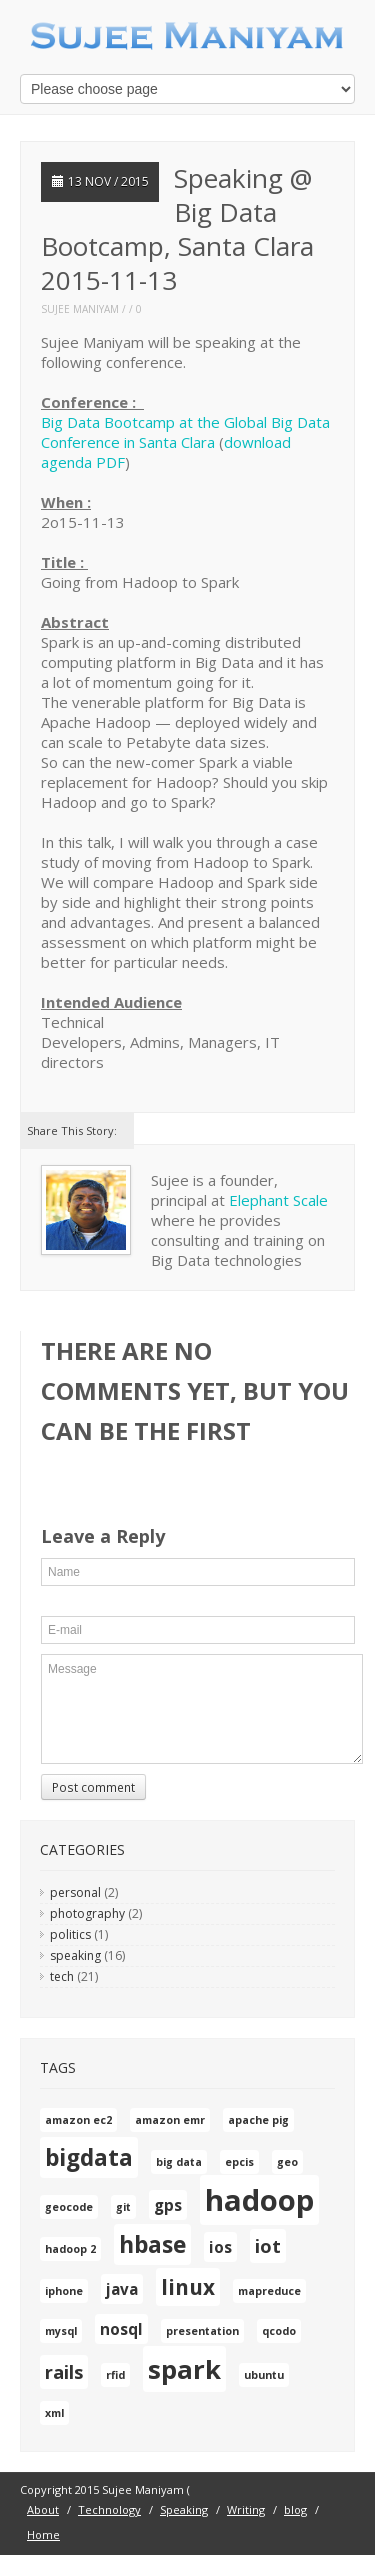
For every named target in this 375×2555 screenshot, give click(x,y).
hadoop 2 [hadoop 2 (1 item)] (70, 2249)
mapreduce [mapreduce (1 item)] (269, 2291)
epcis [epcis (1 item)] (239, 2162)
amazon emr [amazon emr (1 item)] (170, 2120)
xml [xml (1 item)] (54, 2413)
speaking (75, 1955)
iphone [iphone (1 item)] (64, 2291)
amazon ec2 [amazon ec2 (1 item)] (78, 2120)
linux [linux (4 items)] (188, 2287)
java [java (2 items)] (122, 2289)
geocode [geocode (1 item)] (69, 2207)
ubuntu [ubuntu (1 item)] (264, 2375)
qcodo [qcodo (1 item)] (279, 2331)
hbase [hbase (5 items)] (152, 2244)
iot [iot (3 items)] (268, 2246)
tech (62, 1976)
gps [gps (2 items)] (168, 2205)
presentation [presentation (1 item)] (202, 2331)
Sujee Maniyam (80, 309)
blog (295, 2509)
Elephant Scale (278, 1200)
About (43, 2509)
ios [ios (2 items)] (220, 2247)
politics (70, 1934)
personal (75, 1892)
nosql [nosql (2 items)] (121, 2329)
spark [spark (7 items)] (184, 2369)
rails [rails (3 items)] (64, 2372)
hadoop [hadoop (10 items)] (259, 2200)
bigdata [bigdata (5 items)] (89, 2157)
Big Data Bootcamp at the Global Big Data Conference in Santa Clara (185, 432)
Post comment (93, 1787)
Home (43, 2534)
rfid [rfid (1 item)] (115, 2375)
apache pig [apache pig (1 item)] (258, 2120)
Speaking (184, 2509)
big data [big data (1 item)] (179, 2162)
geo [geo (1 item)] (287, 2162)
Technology (109, 2509)
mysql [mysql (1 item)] (61, 2331)
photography (87, 1913)
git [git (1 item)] (123, 2207)
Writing (246, 2509)
